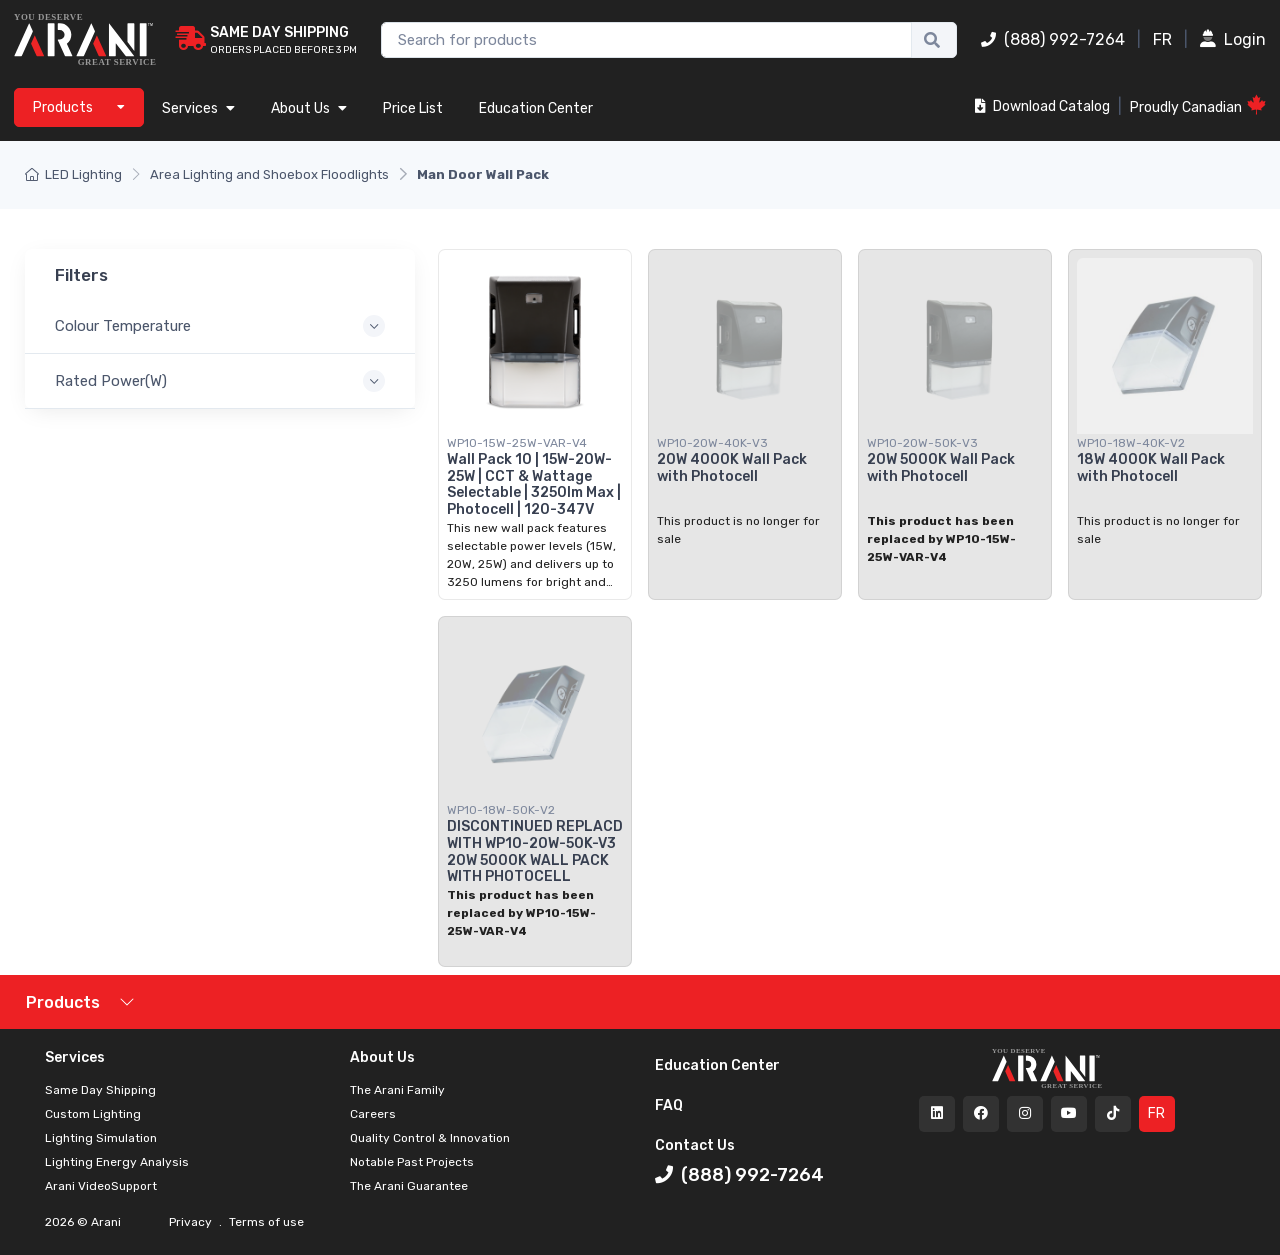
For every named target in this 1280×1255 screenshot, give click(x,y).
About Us (309, 108)
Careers (373, 1114)
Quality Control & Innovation (430, 1138)
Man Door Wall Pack (483, 174)
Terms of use (265, 1222)
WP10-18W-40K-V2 (1131, 443)
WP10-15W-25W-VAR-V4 (517, 443)
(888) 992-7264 (1053, 39)
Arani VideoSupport (101, 1186)
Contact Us (695, 1145)
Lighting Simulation (101, 1138)
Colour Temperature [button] (123, 326)
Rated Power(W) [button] (111, 381)
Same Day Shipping (100, 1090)
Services (198, 108)
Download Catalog (1042, 106)
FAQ (669, 1105)
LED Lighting (73, 174)
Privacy (192, 1222)
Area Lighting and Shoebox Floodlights (269, 174)
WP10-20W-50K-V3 (922, 443)
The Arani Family (397, 1090)
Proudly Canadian (1198, 105)
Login (1233, 39)
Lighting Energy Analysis (117, 1162)
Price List (413, 108)
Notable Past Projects (412, 1162)
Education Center (536, 108)
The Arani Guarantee (409, 1186)
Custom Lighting (93, 1114)
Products (63, 1002)
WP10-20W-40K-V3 (712, 443)
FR (1162, 39)
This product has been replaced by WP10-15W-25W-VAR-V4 (941, 539)
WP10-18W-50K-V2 (501, 810)
